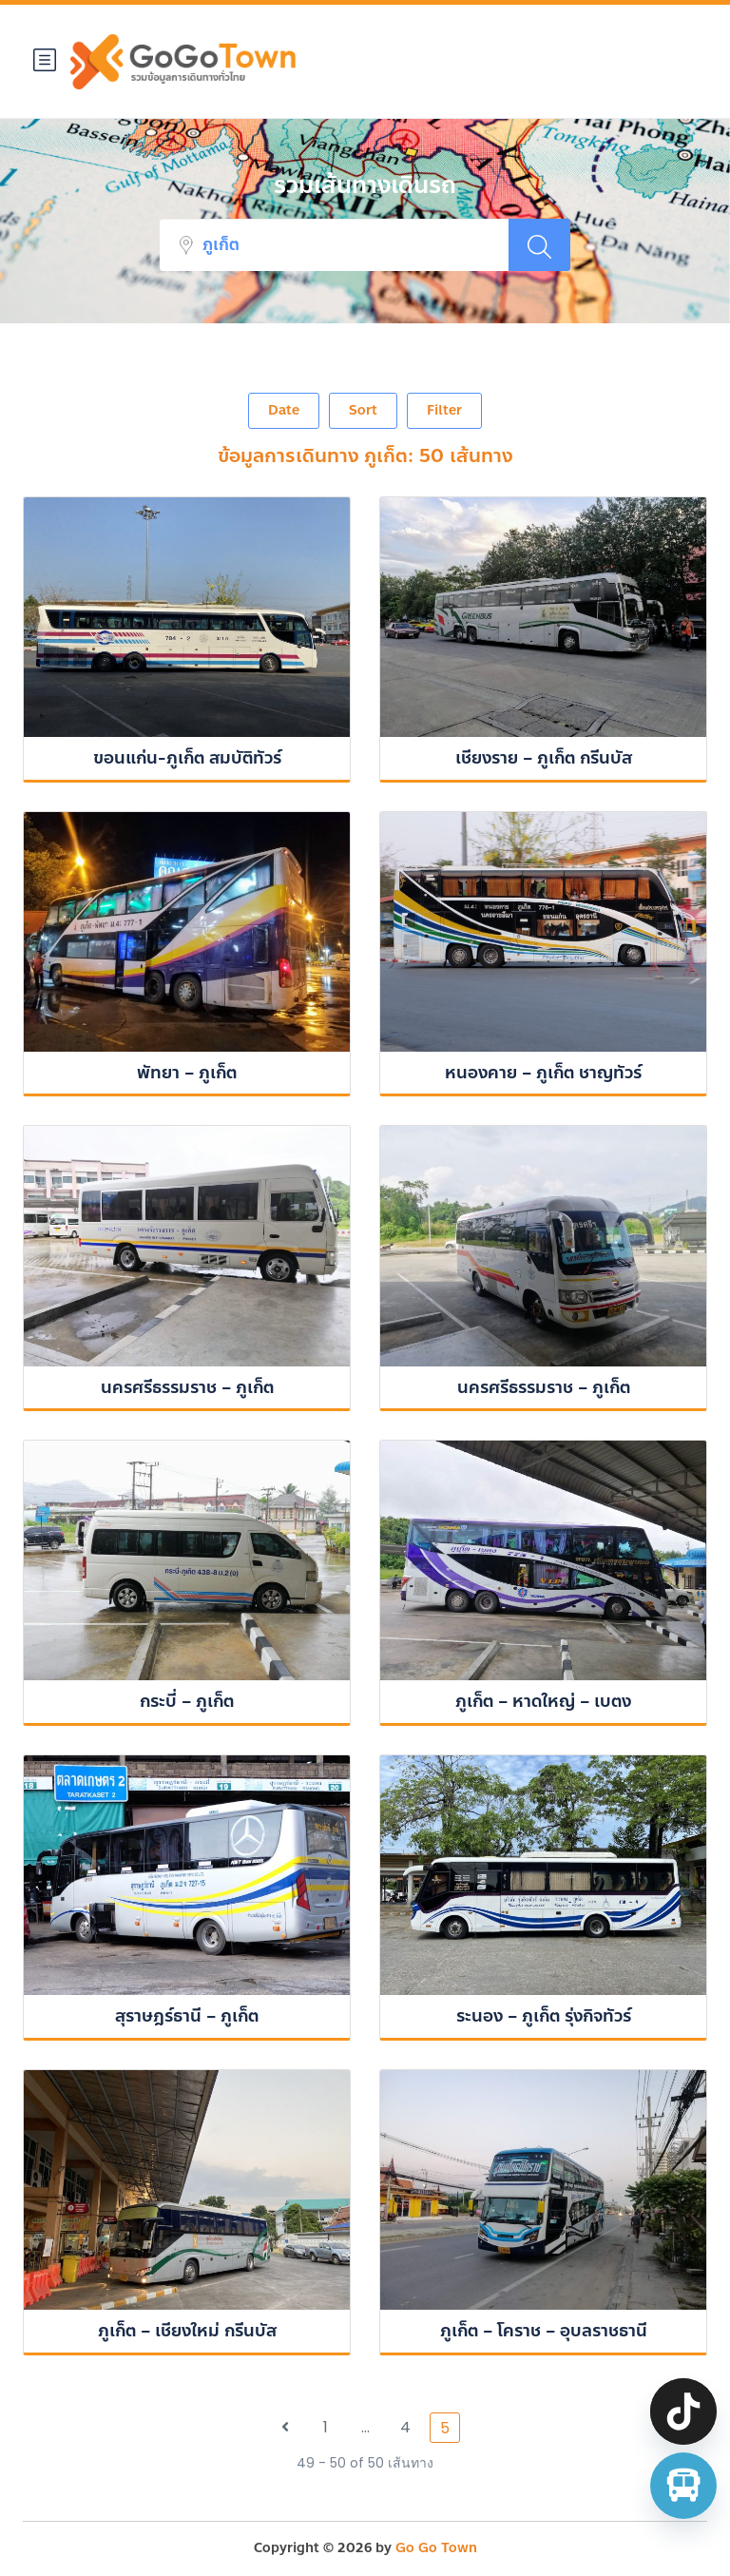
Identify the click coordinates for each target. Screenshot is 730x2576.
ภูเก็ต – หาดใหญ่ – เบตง (543, 1701)
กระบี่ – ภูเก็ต (187, 1701)
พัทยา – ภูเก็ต (187, 1072)
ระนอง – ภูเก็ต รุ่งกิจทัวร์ (543, 2016)
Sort (363, 410)
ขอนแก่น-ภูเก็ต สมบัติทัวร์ (187, 758)
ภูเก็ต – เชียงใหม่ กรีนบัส (187, 2330)
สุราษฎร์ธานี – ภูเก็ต (187, 2016)
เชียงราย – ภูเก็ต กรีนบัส (543, 758)
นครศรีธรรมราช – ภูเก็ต (187, 1387)
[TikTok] (683, 2411)
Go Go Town (436, 2548)
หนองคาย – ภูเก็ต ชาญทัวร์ (543, 1072)
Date (283, 410)
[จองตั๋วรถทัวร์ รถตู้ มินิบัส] (683, 2485)
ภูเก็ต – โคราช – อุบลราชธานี (543, 2330)
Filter (444, 410)
